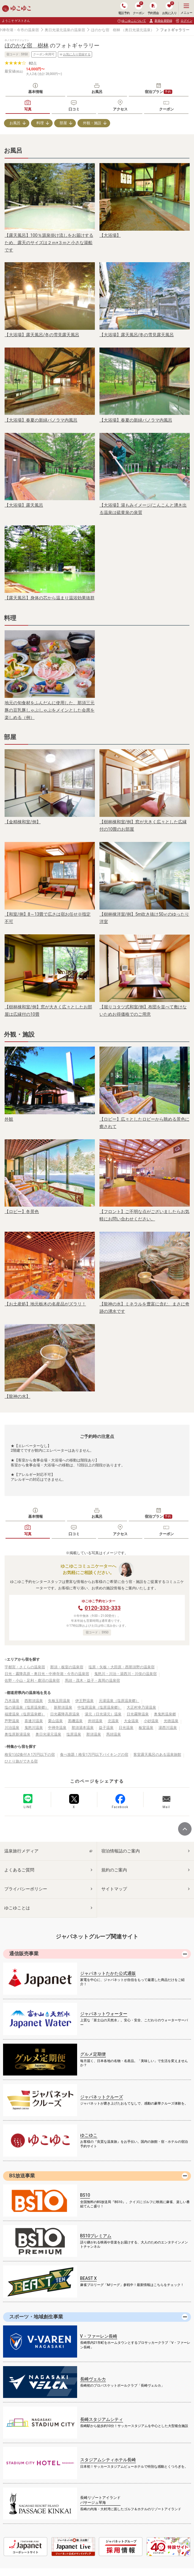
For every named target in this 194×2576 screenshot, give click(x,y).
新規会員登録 (160, 21)
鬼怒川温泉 (33, 1727)
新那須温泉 (63, 1707)
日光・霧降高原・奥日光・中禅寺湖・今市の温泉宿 (47, 1674)
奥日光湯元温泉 (48, 1734)
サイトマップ (114, 1888)
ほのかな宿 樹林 (105, 30)
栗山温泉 (55, 1721)
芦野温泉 (12, 1721)
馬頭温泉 (113, 1734)
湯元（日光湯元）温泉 (103, 1714)
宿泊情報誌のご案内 (120, 1850)
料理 (40, 123)
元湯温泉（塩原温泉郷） (119, 1701)
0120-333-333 (103, 1608)
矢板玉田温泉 (59, 1701)
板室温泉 (146, 1727)
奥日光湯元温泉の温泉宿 (65, 30)
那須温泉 (93, 1734)
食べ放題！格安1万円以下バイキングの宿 (94, 1754)
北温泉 (113, 1721)
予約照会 (153, 8)
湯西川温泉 (168, 1727)
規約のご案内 (114, 1869)
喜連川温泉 (33, 1721)
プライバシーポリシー (25, 1888)
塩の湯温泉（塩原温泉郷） (27, 1707)
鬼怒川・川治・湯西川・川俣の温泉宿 (125, 1674)
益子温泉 (106, 1727)
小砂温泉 (151, 1721)
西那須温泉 (33, 1701)
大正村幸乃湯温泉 (141, 1707)
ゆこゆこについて (133, 20)
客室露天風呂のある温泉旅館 (157, 1754)
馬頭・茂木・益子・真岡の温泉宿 (92, 1680)
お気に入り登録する (75, 54)
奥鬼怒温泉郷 (165, 1714)
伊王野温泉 (84, 1701)
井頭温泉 (95, 1721)
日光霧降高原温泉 (65, 1714)
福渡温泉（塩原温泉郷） (25, 1714)
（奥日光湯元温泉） (137, 30)
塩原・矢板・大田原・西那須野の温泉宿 (121, 1667)
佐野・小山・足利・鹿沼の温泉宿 (32, 1680)
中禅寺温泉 (57, 1727)
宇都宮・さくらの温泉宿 (25, 1667)
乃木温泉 (12, 1701)
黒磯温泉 (75, 1721)
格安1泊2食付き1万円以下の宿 (30, 1754)
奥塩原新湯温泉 (17, 1734)
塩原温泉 (73, 1734)
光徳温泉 (171, 1721)
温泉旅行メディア (21, 1850)
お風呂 (15, 123)
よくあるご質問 (19, 1869)
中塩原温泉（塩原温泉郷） (99, 1707)
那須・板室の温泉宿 (66, 1667)
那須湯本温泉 (83, 1727)
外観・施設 (92, 123)
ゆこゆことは (17, 1907)
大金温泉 (131, 1721)
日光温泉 (126, 1727)
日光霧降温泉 (138, 1714)
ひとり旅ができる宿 (21, 1761)
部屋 (63, 123)
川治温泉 (12, 1727)
